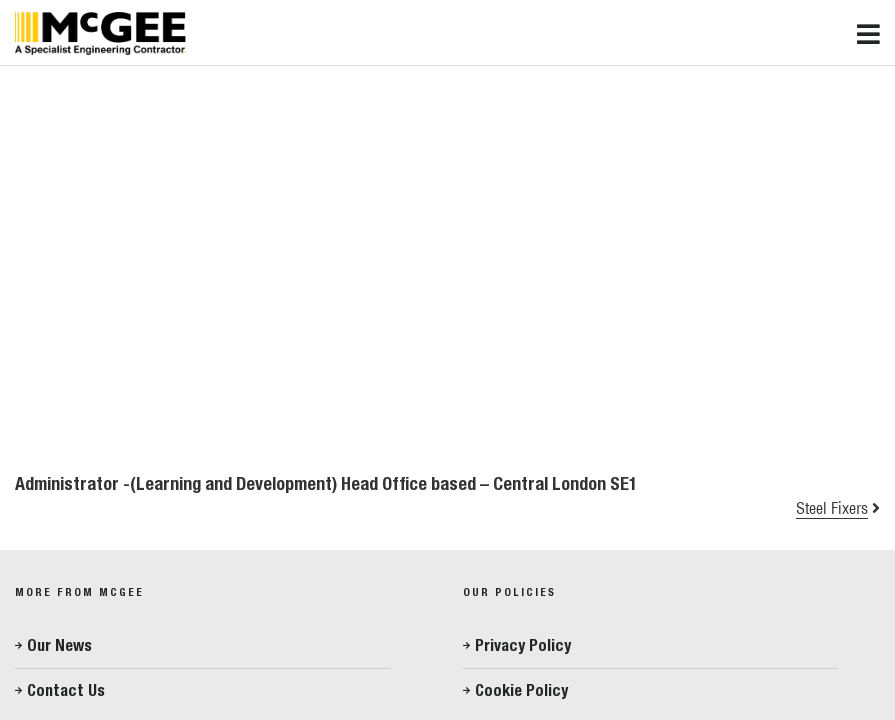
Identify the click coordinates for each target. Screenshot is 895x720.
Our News (59, 645)
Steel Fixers (832, 508)
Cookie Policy (521, 690)
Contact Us (66, 690)
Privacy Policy (523, 645)
